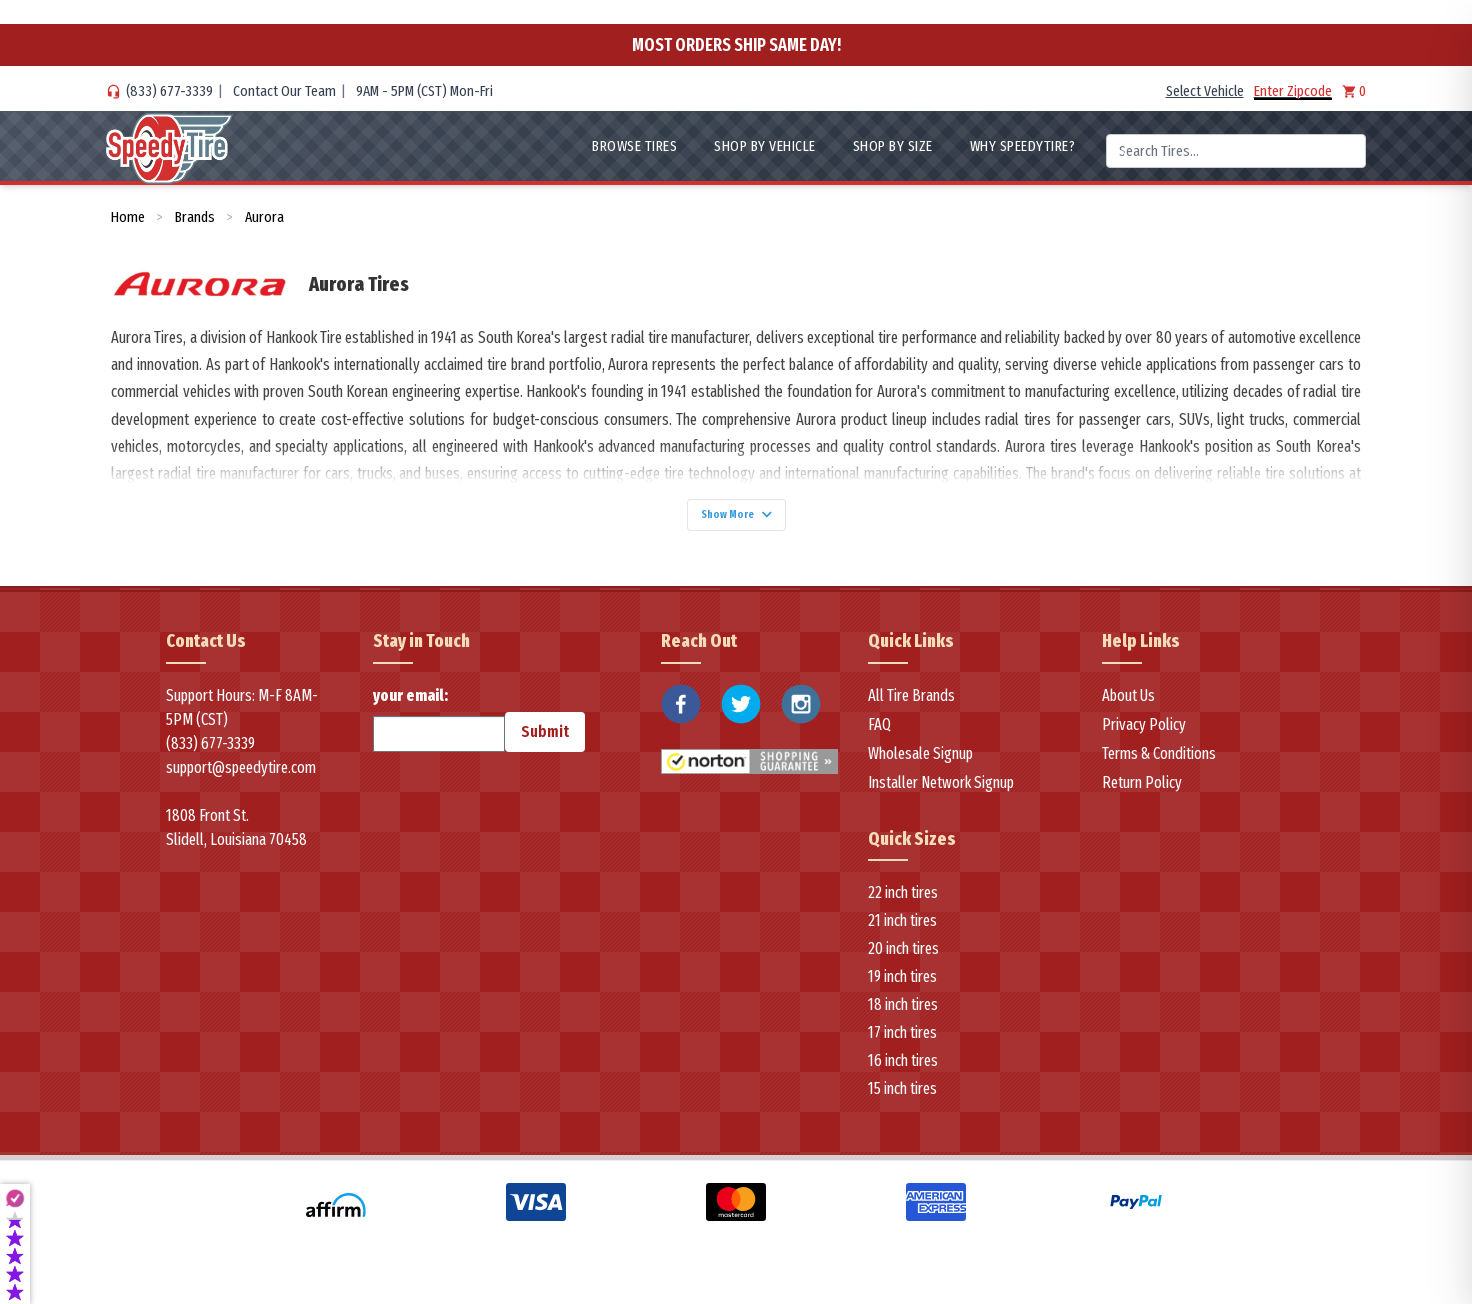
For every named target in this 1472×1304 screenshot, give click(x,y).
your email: (439, 729)
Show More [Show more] (736, 519)
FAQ (879, 734)
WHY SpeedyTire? (1023, 146)
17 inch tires (902, 1043)
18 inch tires (903, 1015)
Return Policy (1142, 792)
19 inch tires (902, 987)
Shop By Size (893, 146)
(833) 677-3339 (169, 91)
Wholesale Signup (920, 763)
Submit (545, 741)
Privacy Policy (1144, 734)
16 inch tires (903, 1071)
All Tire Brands (911, 705)
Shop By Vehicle (765, 146)
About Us (1128, 705)
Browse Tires (634, 146)
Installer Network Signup (941, 792)
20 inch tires (903, 959)
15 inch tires (902, 1099)
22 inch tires (903, 903)
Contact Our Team (284, 91)
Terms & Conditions (1159, 763)
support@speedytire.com (241, 777)
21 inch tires (902, 931)
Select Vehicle (1205, 91)
